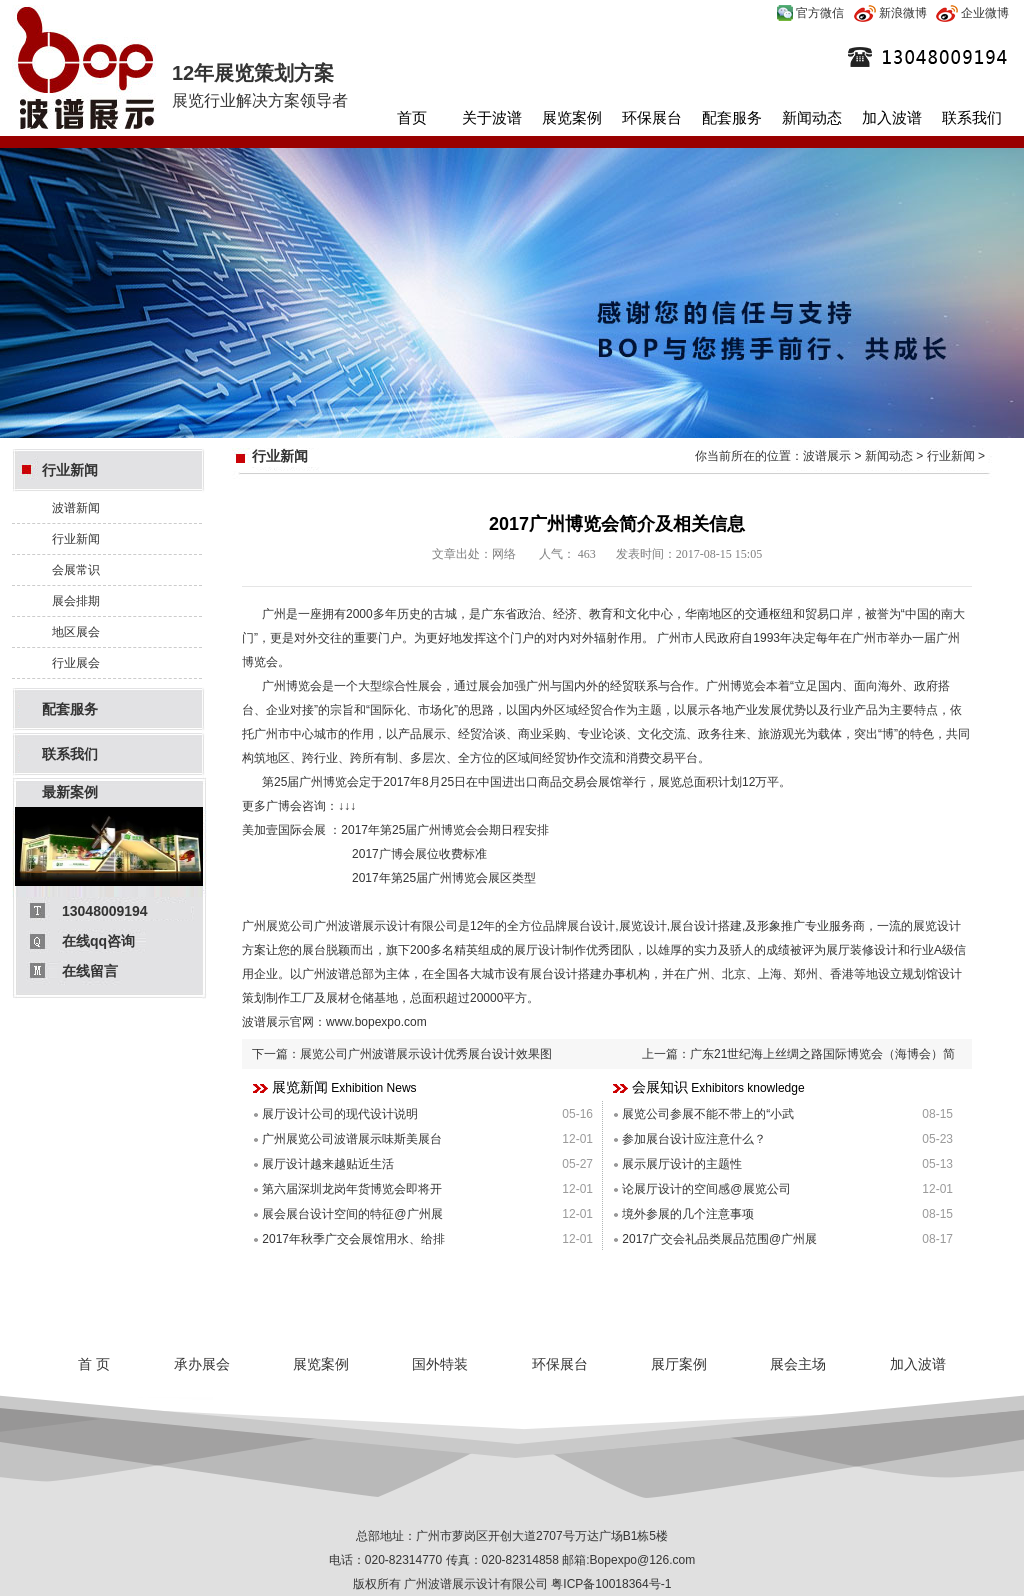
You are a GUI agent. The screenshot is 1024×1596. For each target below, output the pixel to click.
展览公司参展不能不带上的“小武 (708, 1114)
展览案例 (572, 117)
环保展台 (652, 117)
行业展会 (76, 663)
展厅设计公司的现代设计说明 (340, 1114)
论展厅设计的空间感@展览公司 (706, 1189)
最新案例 (70, 792)
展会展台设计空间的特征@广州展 (352, 1214)
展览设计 (643, 926)
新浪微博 (890, 13)
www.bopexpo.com (376, 1022)
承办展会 (202, 1364)
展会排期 (76, 601)
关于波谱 (492, 117)
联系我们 (972, 117)
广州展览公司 (278, 926)
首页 (412, 117)
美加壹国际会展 (284, 830)
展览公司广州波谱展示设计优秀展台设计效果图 (426, 1054)
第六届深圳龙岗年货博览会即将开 (352, 1189)
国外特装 (440, 1364)
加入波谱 (892, 117)
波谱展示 (827, 456)
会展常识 (76, 570)
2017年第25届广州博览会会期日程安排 (445, 830)
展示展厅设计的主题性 (682, 1164)
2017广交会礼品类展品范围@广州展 (719, 1239)
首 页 (94, 1364)
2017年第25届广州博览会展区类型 (442, 878)
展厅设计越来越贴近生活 (328, 1164)
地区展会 (76, 632)
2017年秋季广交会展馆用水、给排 (353, 1239)
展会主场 (798, 1364)
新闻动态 (812, 117)
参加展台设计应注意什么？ (694, 1139)
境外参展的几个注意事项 (688, 1214)
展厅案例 (679, 1364)
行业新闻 (70, 470)
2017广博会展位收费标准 (419, 854)
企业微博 (972, 13)
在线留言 (90, 971)
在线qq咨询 (98, 941)
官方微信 (810, 13)
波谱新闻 (76, 508)
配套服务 (732, 117)
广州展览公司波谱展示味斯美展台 (352, 1139)
